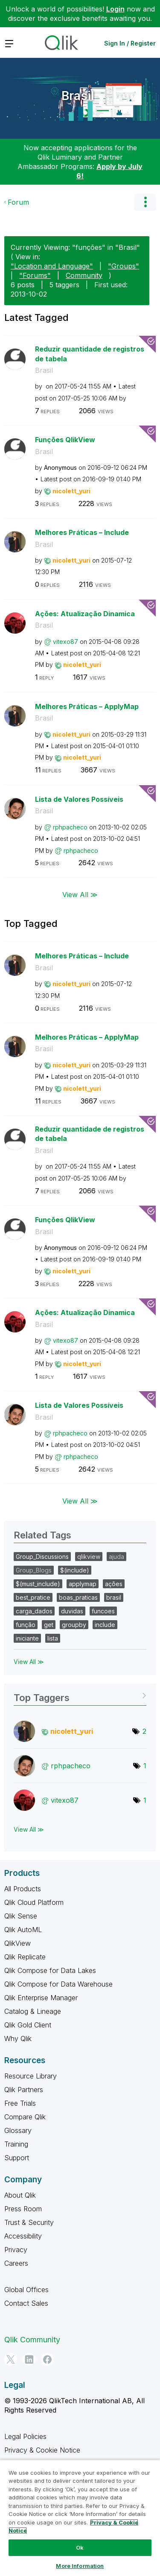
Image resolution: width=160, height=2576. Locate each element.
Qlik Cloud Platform (34, 1902)
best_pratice (33, 1597)
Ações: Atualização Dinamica (85, 613)
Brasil (77, 96)
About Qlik (20, 2195)
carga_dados (34, 1611)
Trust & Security (29, 2222)
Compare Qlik (25, 2117)
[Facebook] (47, 2359)
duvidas (72, 1611)
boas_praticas (78, 1597)
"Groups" (123, 266)
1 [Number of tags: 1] (144, 1765)
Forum (18, 202)
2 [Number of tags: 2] (144, 1731)
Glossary (18, 2130)
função (25, 1624)
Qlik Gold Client (27, 2025)
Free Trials (20, 2103)
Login (115, 9)
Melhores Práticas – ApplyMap (87, 706)
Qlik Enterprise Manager (41, 1997)
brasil (113, 1597)
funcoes (103, 1611)
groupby (74, 1624)
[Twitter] (10, 2359)
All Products (22, 1888)
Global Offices (26, 2289)
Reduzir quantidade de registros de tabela (89, 354)
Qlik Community (32, 2339)
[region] (80, 2517)
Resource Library (30, 2076)
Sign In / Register (130, 43)
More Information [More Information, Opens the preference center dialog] (80, 2565)
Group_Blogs (34, 1570)
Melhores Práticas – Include (82, 532)
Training (16, 2144)
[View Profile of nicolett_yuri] (71, 491)
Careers (16, 2263)
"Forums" (35, 275)
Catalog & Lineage (32, 2011)
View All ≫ (80, 894)
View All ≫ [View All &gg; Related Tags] (29, 1661)
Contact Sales (26, 2303)
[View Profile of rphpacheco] (70, 827)
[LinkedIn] (29, 2359)
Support (16, 2157)
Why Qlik (18, 2038)
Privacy (15, 2249)
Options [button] (145, 202)
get (48, 1624)
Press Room (23, 2208)
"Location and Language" (52, 266)
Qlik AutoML (23, 1929)
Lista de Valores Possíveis (79, 799)
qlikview (88, 1556)
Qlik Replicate (25, 1957)
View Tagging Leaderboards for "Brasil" (80, 1695)
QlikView (17, 1943)
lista (52, 1638)
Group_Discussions (42, 1556)
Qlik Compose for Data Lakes (50, 1970)
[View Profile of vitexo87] (65, 641)
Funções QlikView (65, 439)
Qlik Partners (23, 2089)
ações (113, 1583)
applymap (82, 1583)
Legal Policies (25, 2436)
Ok (80, 2547)
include (105, 1624)
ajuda (116, 1556)
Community (84, 275)
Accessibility (23, 2236)
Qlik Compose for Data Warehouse (58, 1984)
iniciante (27, 1638)
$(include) (74, 1570)
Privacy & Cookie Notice (42, 2450)
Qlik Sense (20, 1916)
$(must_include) (38, 1583)
